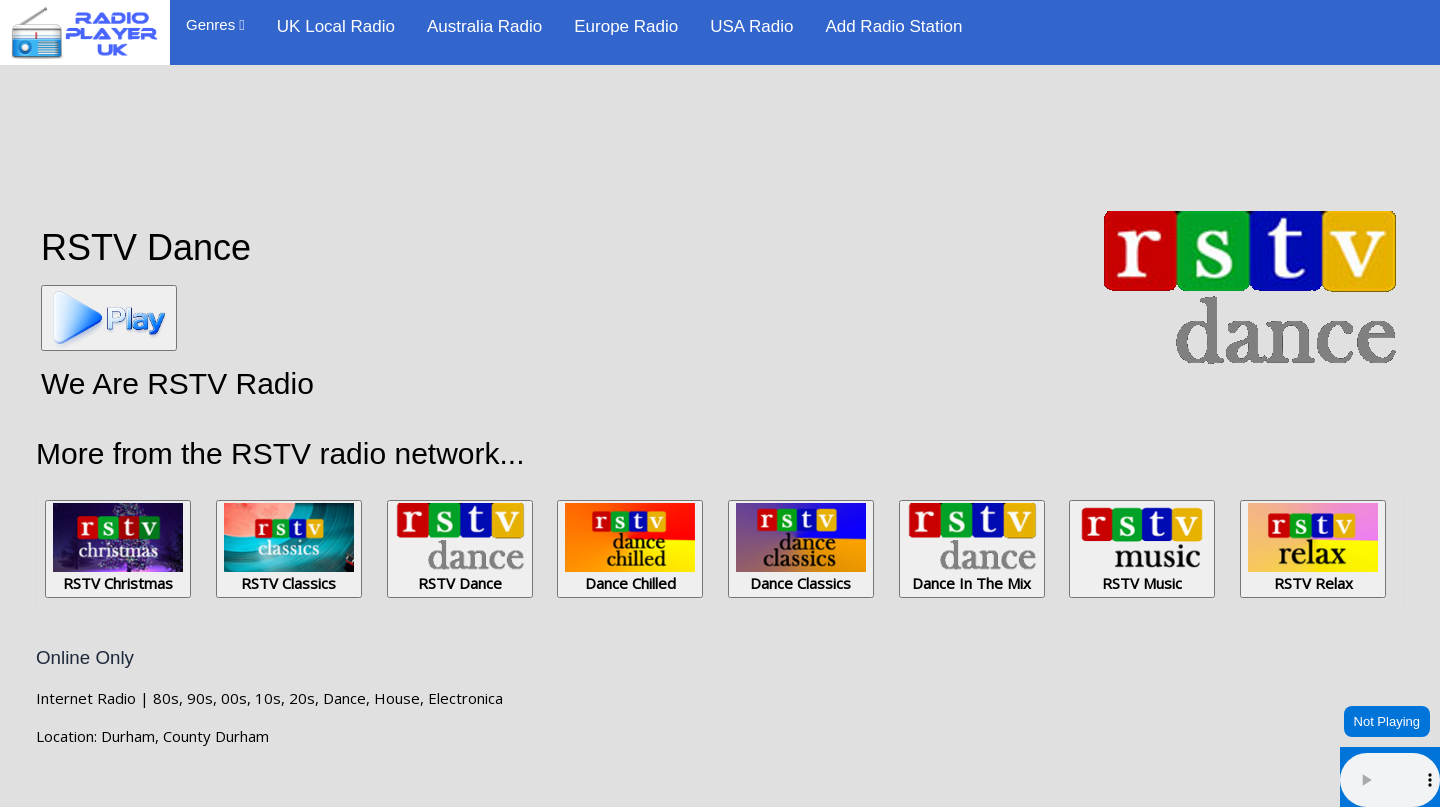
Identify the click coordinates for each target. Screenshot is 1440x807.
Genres (215, 24)
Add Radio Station (893, 26)
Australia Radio (484, 26)
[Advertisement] (720, 132)
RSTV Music (1142, 548)
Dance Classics (801, 548)
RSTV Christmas (118, 548)
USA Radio (751, 26)
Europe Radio (626, 26)
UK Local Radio (336, 26)
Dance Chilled (630, 548)
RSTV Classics (289, 548)
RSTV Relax (1313, 548)
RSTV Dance (460, 548)
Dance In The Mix (972, 548)
